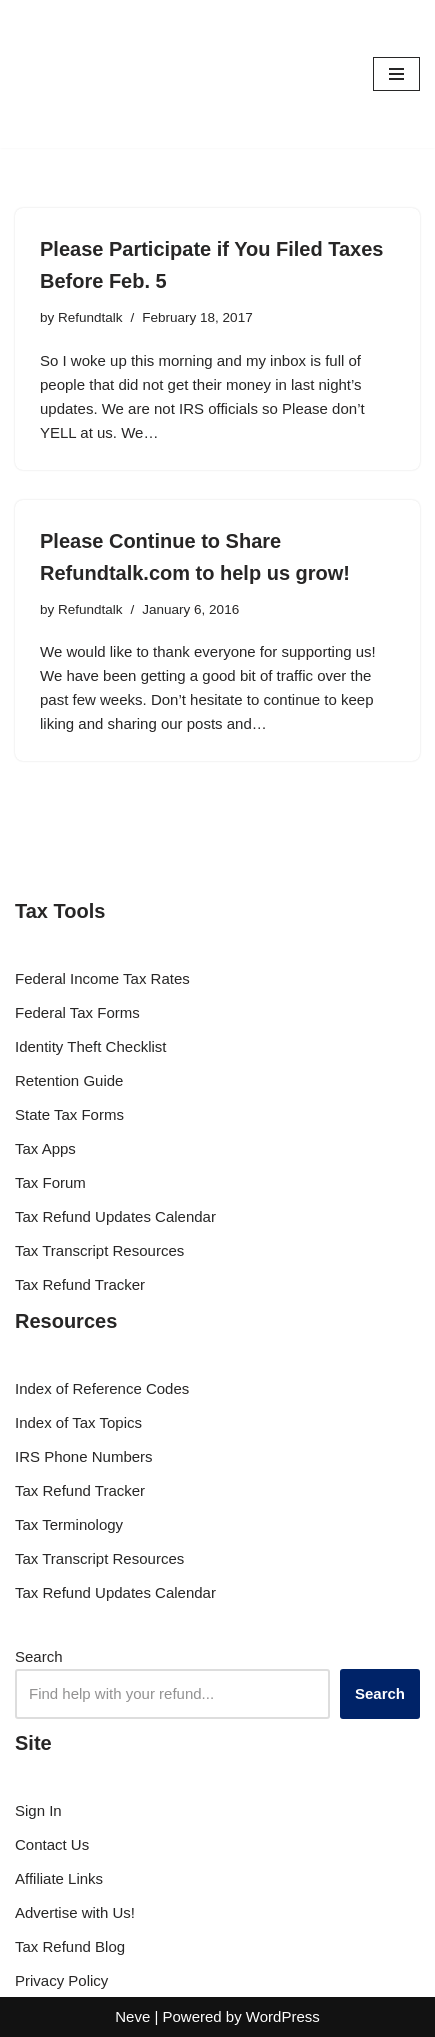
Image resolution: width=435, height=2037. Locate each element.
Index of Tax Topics (78, 1422)
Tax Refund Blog (70, 1946)
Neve (132, 2016)
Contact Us (52, 1844)
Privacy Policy (61, 1980)
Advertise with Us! (75, 1912)
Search (39, 1656)
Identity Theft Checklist (90, 1046)
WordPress (283, 2016)
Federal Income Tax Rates (102, 978)
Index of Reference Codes (102, 1388)
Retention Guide (69, 1080)
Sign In (38, 1810)
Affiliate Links (59, 1878)
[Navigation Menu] (396, 74)
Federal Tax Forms (77, 1012)
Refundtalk (90, 317)
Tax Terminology (69, 1524)
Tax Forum (50, 1182)
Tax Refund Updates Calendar (115, 1216)
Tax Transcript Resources (99, 1250)
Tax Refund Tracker (80, 1284)
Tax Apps (45, 1148)
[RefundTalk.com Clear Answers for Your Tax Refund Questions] (75, 74)
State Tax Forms (69, 1114)
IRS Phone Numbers (84, 1456)
